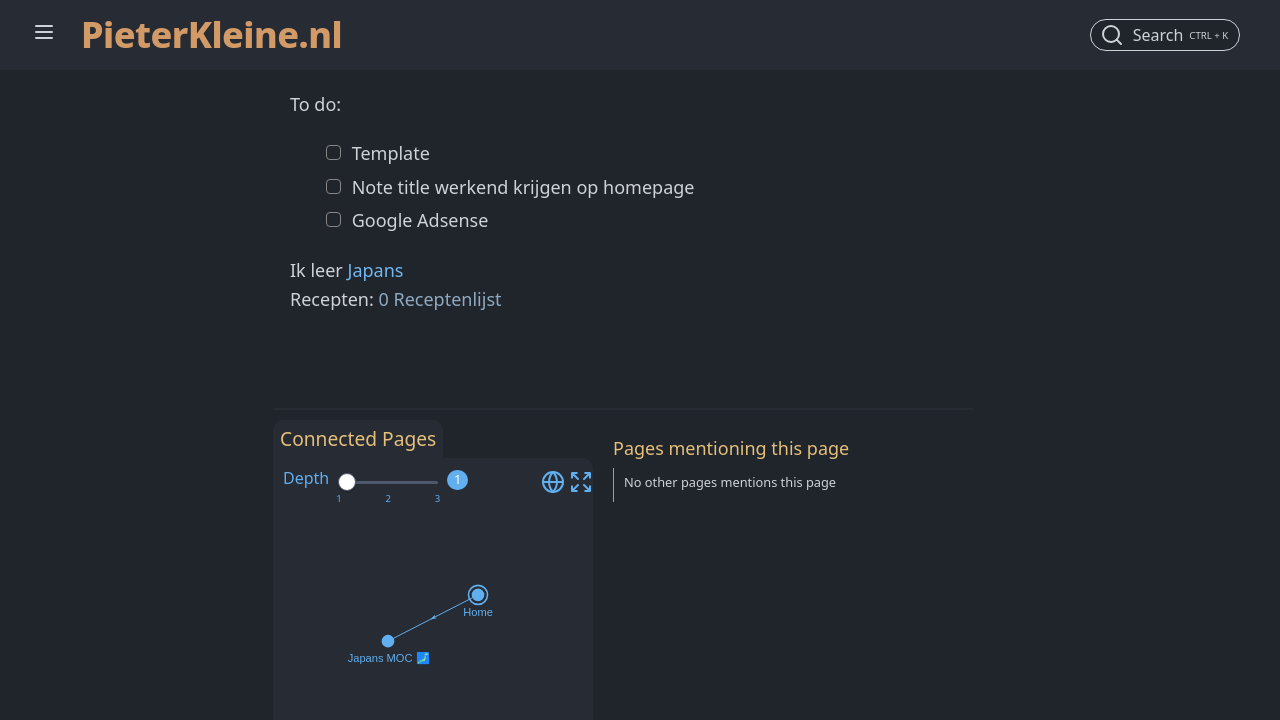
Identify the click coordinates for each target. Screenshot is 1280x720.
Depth (306, 478)
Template (388, 153)
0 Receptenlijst (440, 299)
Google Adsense (417, 220)
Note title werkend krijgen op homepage (520, 187)
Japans (375, 270)
